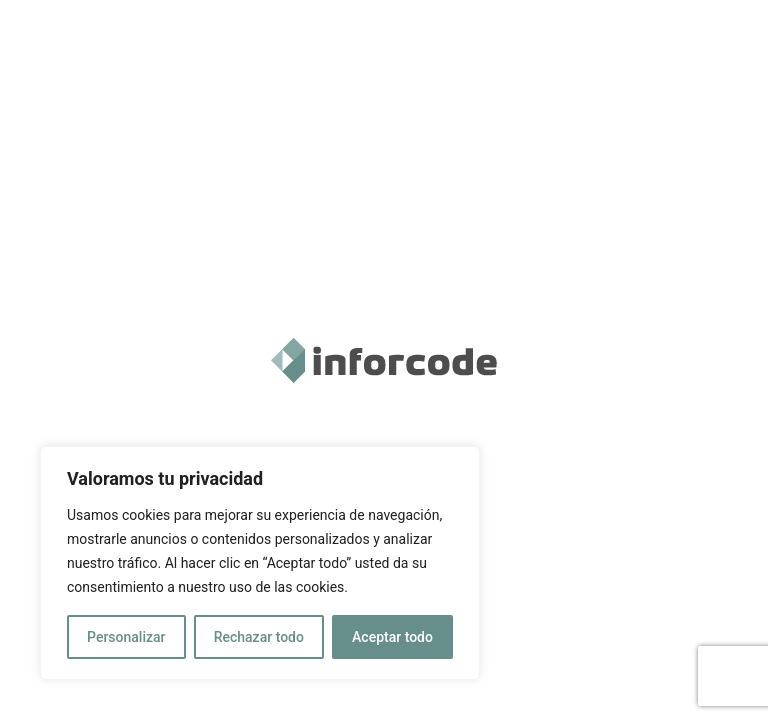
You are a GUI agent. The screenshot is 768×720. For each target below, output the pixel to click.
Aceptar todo (392, 637)
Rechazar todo (259, 637)
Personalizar (126, 637)
